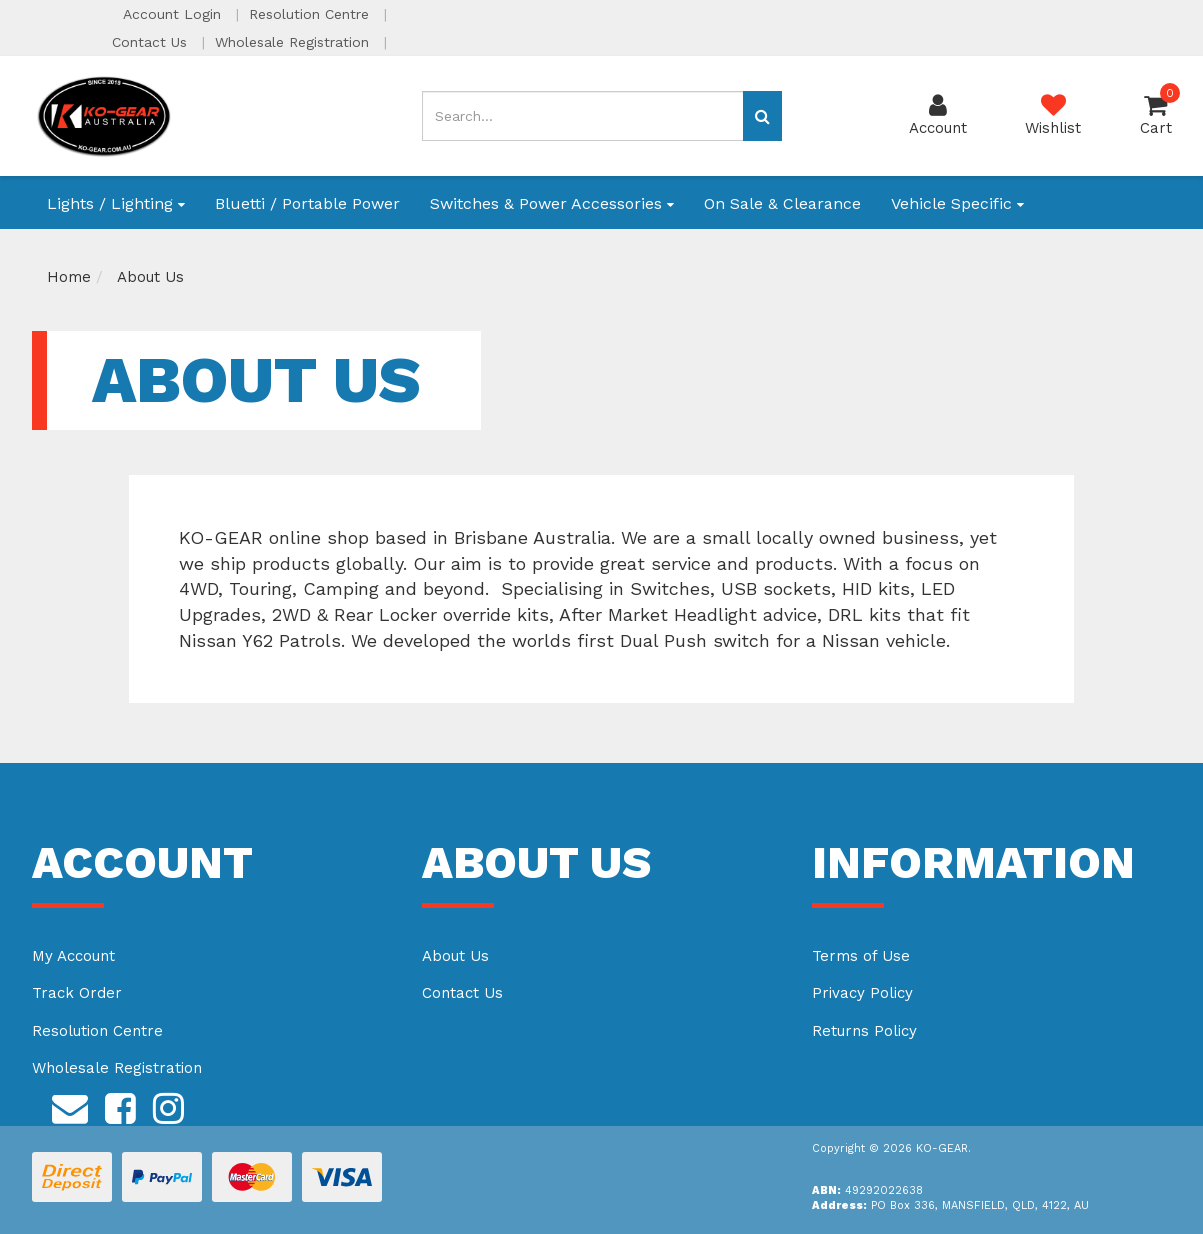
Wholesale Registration (294, 42)
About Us (455, 956)
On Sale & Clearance (782, 203)
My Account (73, 956)
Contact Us (152, 42)
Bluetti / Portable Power (307, 203)
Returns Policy (864, 1031)
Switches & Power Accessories (552, 203)
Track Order (77, 993)
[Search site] (762, 116)
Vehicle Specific (957, 203)
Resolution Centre (311, 14)
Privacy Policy (862, 993)
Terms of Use (861, 956)
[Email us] (70, 1106)
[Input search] (583, 116)
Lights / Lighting (116, 203)
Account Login (174, 14)
